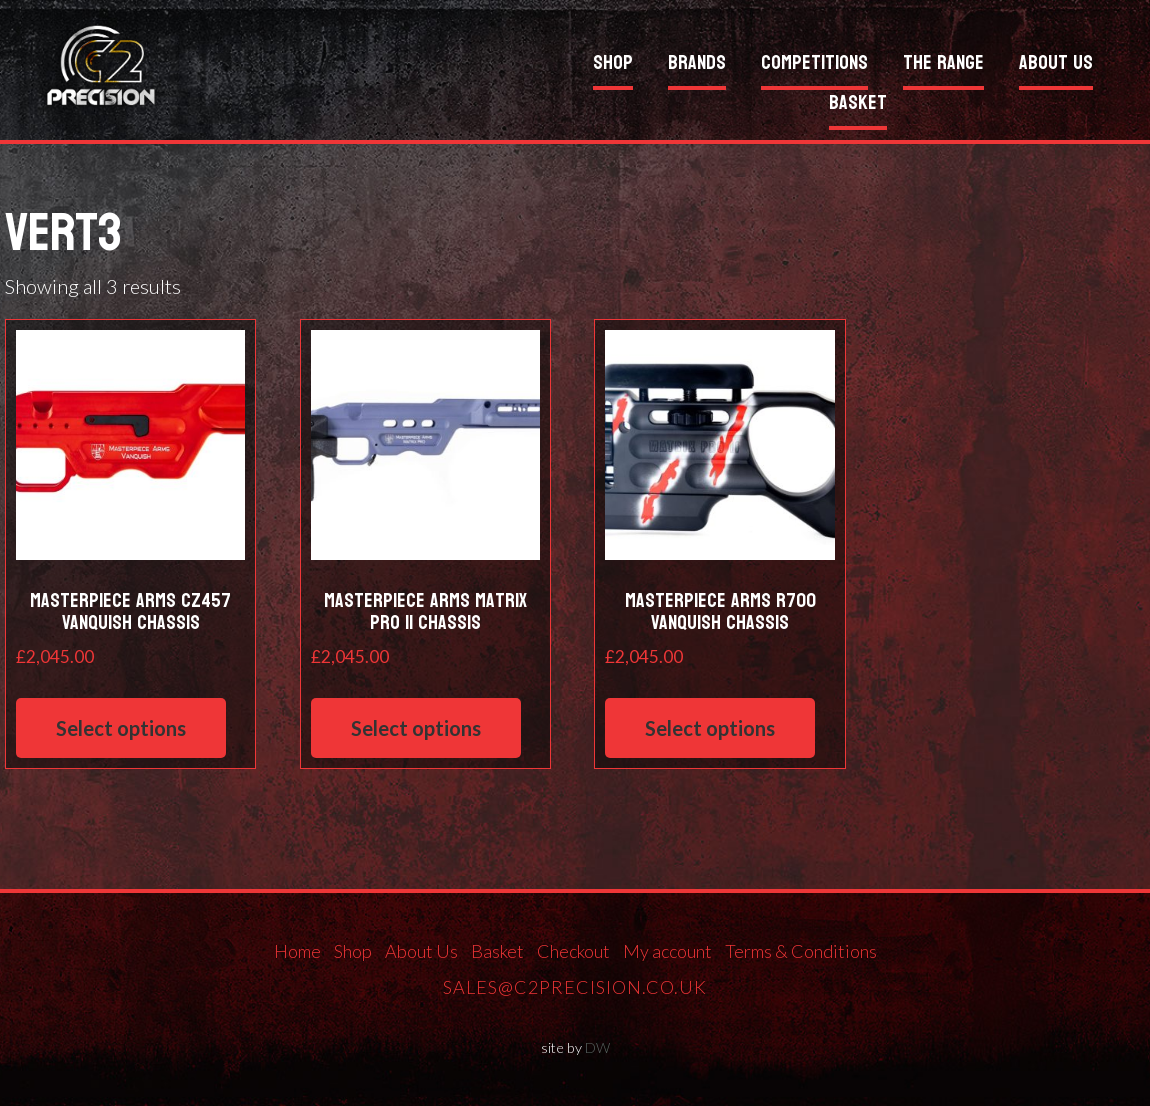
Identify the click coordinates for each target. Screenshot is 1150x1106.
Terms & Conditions (801, 951)
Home (297, 951)
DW (597, 1047)
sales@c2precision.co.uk (575, 987)
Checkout (573, 951)
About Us (1056, 65)
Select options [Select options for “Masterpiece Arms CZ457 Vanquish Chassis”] (121, 728)
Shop (613, 65)
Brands (697, 65)
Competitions (814, 65)
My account (667, 951)
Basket (858, 105)
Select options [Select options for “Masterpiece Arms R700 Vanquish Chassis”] (710, 728)
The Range (943, 65)
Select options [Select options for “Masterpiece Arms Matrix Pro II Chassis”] (416, 728)
